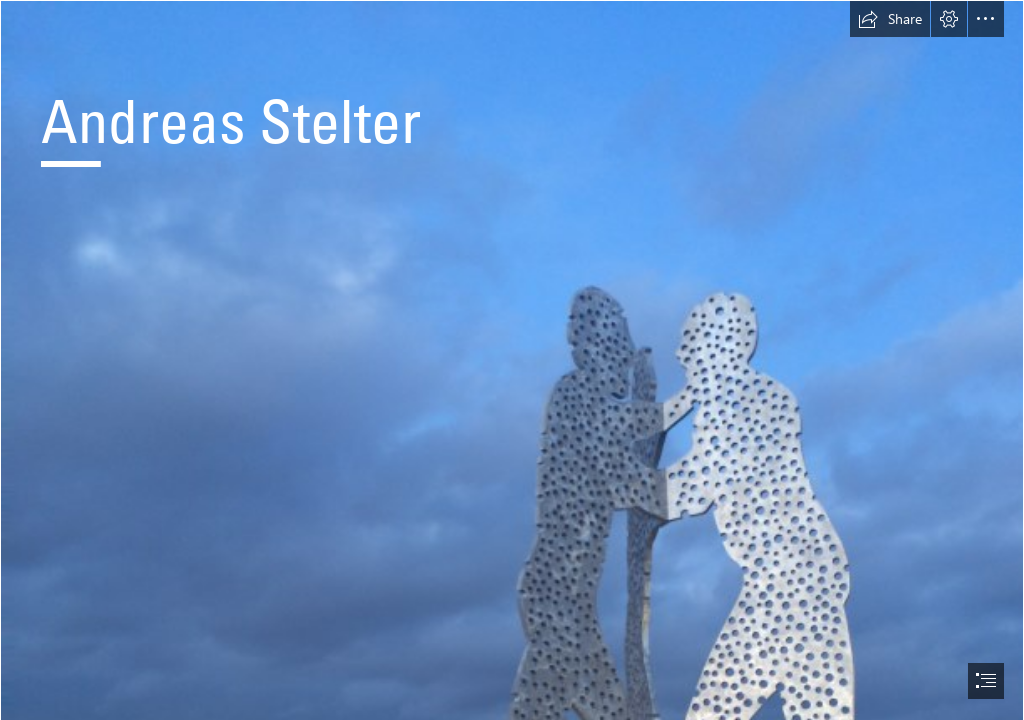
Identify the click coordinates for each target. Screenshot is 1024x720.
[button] (890, 19)
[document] (512, 360)
